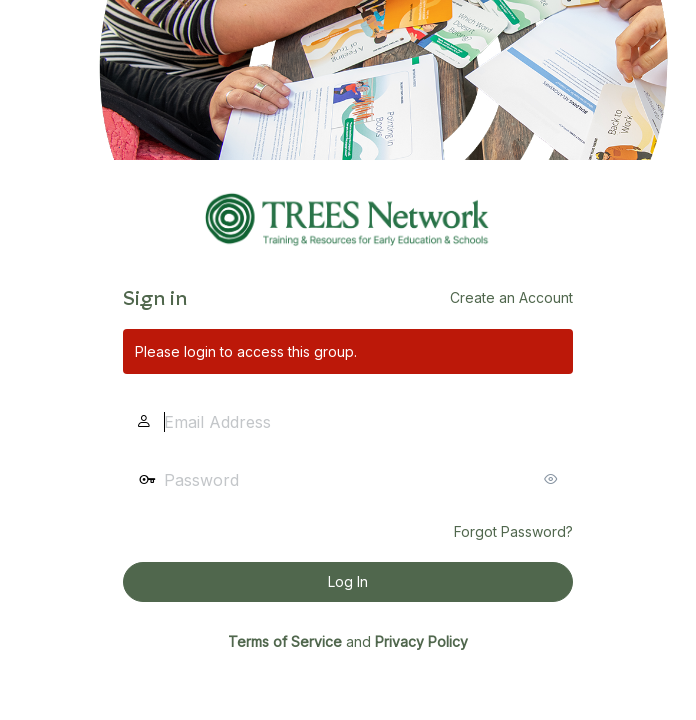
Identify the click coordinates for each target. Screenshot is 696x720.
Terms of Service (285, 641)
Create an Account (511, 297)
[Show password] (553, 479)
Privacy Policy (421, 641)
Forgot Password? (513, 531)
